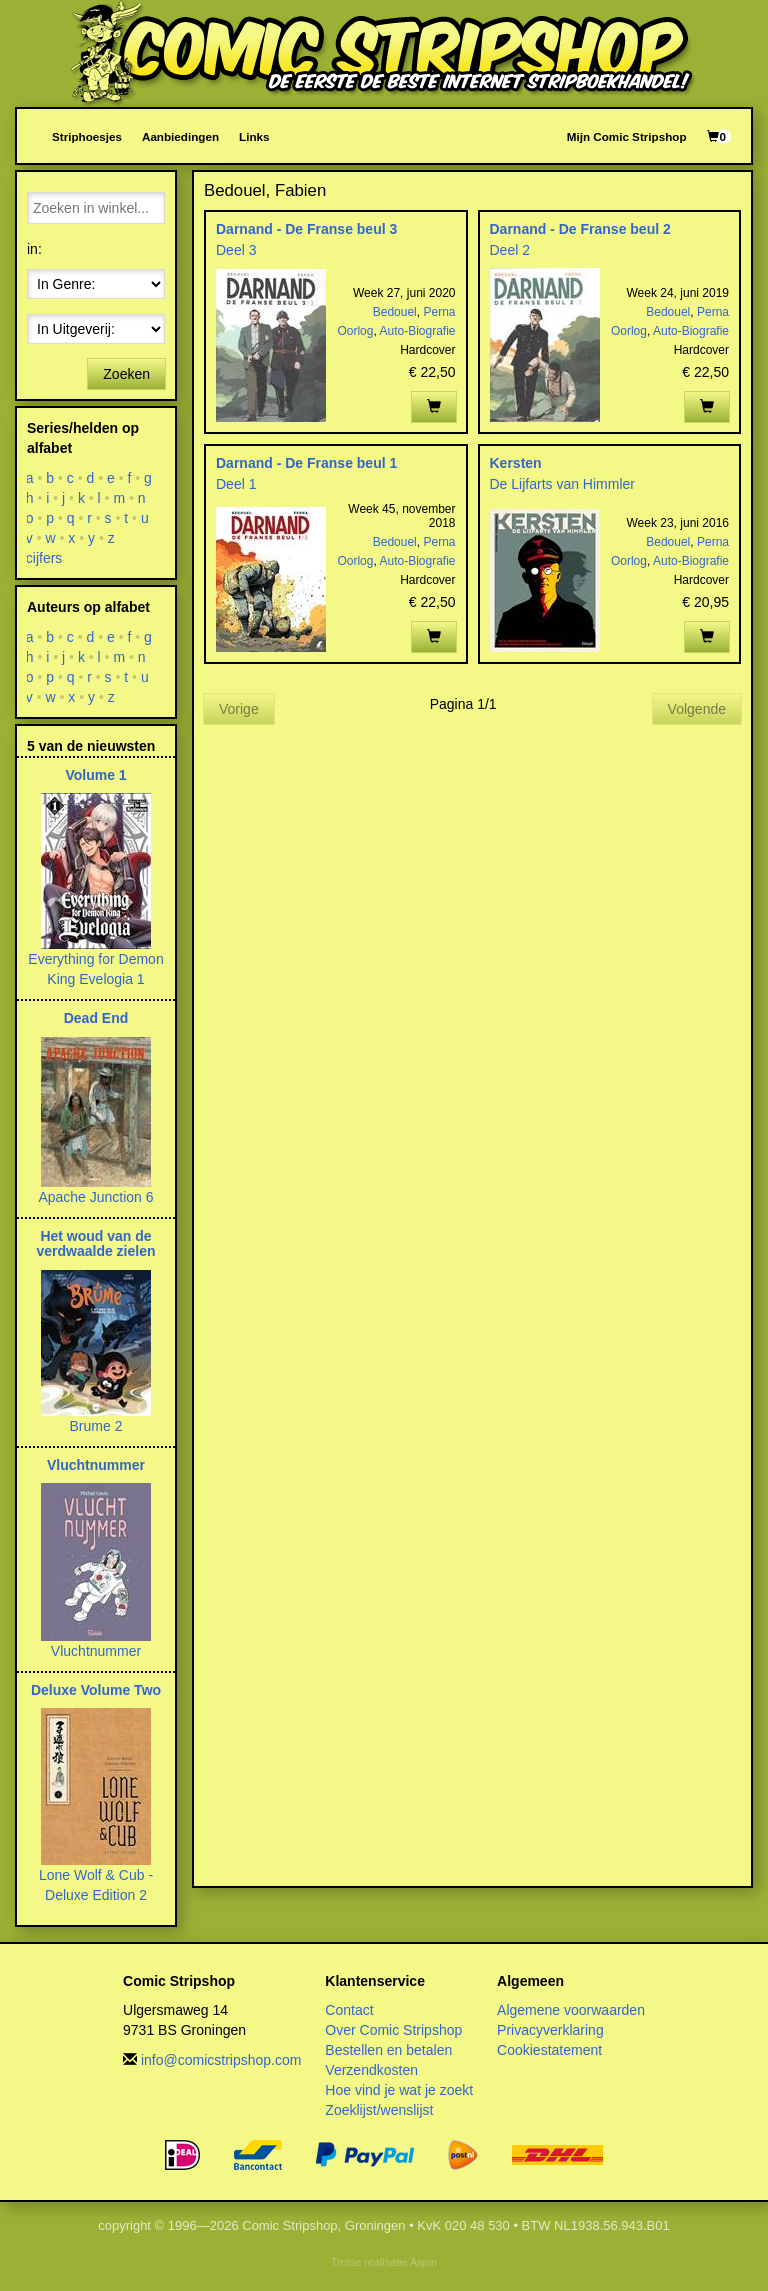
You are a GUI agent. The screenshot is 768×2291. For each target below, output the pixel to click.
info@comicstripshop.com (221, 2060)
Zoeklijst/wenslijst (379, 2110)
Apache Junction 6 (95, 1197)
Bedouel (395, 312)
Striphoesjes (87, 136)
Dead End (96, 1018)
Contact (349, 2010)
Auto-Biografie (417, 331)
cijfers (44, 558)
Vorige (239, 709)
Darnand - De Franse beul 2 (580, 229)
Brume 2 (96, 1426)
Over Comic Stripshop (393, 2030)
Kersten (516, 463)
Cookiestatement (549, 2050)
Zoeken (126, 374)
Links (254, 136)
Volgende (697, 709)
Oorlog (355, 331)
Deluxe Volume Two (96, 1690)
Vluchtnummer (96, 1465)
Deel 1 (236, 484)
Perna (439, 312)
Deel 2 (510, 250)
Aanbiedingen (180, 136)
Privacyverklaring (550, 2030)
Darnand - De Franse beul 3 (306, 229)
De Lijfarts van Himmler (562, 484)
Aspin (423, 2262)
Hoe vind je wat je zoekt (399, 2090)
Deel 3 (236, 250)
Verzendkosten (371, 2070)
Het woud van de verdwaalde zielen (95, 1243)
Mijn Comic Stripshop (627, 136)
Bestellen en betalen (388, 2050)
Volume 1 (95, 775)
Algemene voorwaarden (571, 2010)
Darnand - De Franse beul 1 (306, 463)
